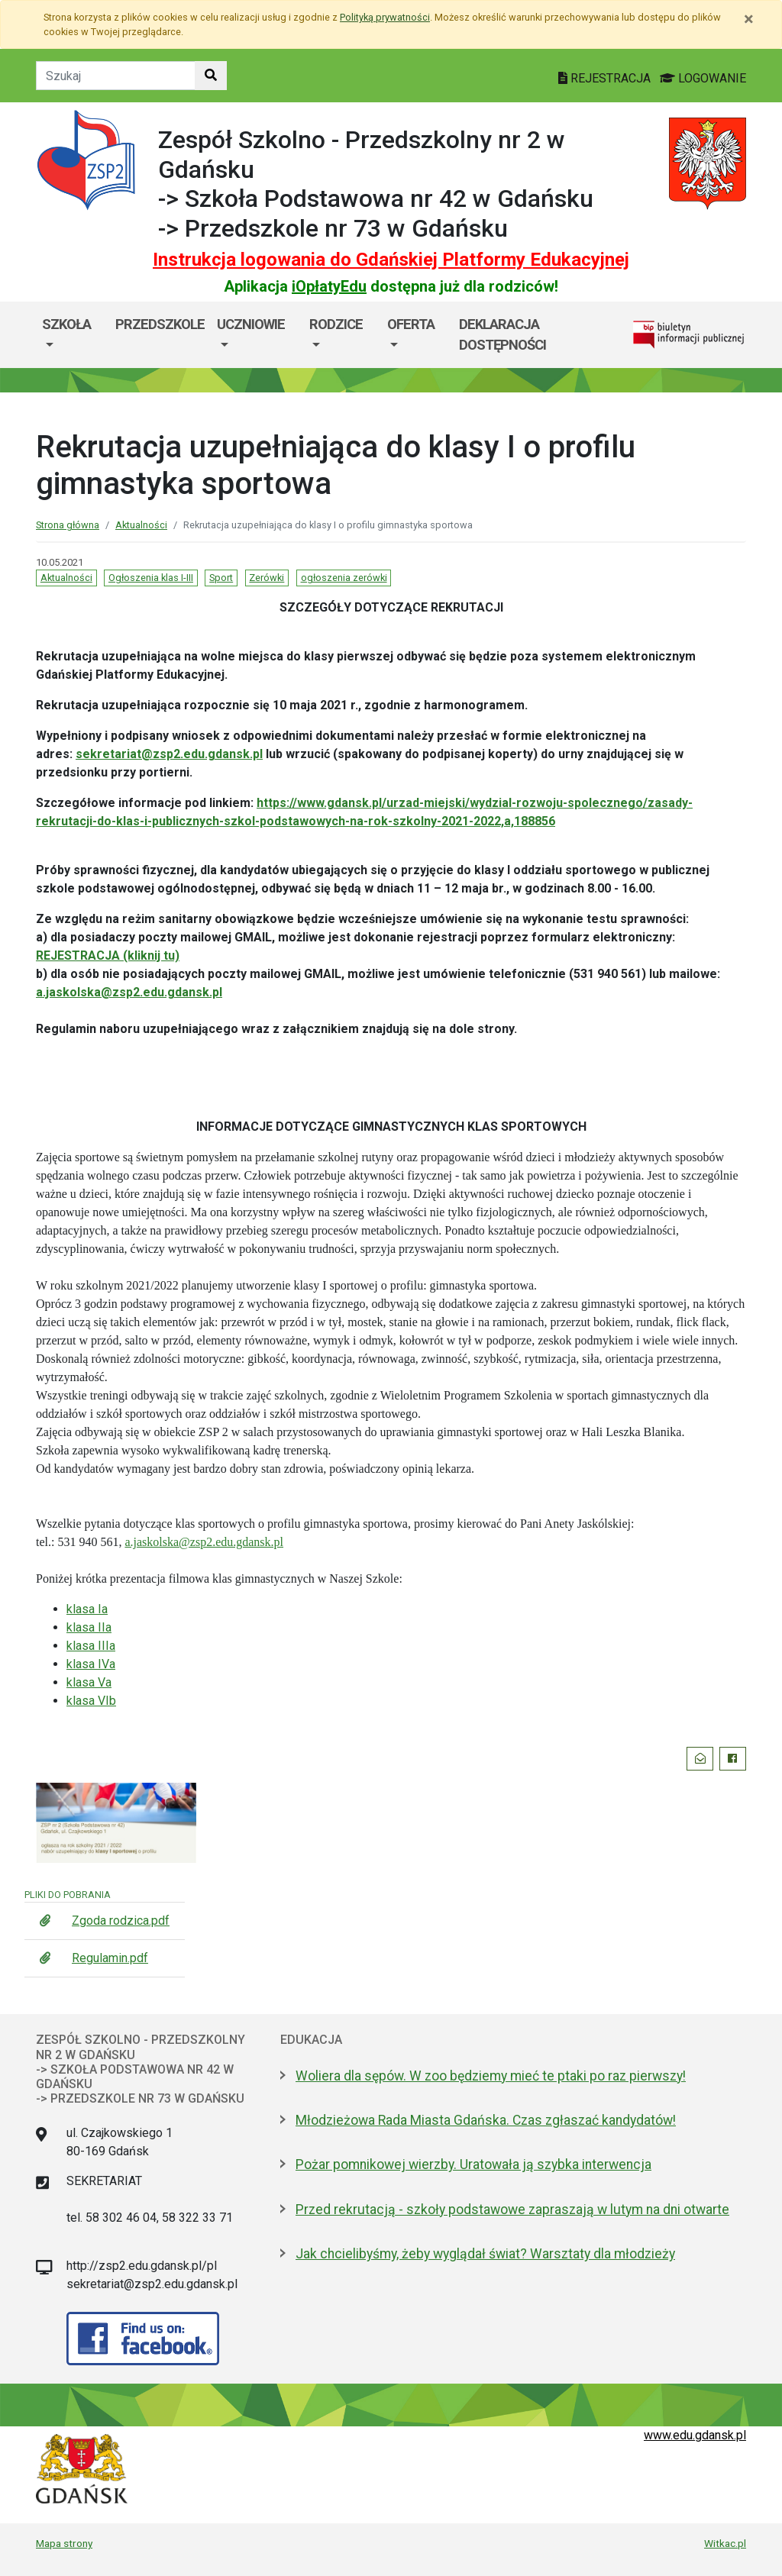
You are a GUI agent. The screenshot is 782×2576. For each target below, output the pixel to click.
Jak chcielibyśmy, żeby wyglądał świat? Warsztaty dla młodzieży (485, 2253)
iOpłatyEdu (329, 286)
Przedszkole (160, 324)
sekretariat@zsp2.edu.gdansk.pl (169, 754)
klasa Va (88, 1682)
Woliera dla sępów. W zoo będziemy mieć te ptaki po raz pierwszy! (491, 2076)
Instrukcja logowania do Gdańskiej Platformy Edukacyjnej (391, 259)
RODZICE (336, 324)
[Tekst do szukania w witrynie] (116, 75)
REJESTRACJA (606, 78)
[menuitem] (72, 335)
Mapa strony (64, 2543)
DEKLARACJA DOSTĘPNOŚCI (502, 334)
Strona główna (67, 525)
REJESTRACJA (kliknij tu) (107, 955)
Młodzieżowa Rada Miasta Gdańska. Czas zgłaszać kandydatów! (486, 2120)
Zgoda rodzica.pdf (121, 1920)
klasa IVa (90, 1664)
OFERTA (411, 324)
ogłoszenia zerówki (344, 577)
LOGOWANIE (703, 78)
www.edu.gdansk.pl (695, 2435)
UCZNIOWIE (251, 324)
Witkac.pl (725, 2543)
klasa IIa (88, 1627)
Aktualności (141, 525)
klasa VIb (91, 1700)
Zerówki (266, 577)
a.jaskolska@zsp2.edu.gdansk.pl (129, 992)
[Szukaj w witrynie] (211, 75)
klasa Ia (87, 1609)
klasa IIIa (90, 1645)
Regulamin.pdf (110, 1958)
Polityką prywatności (385, 17)
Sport (221, 577)
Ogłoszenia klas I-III (150, 577)
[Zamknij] (749, 19)
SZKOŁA (66, 324)
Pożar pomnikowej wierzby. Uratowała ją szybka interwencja (473, 2164)
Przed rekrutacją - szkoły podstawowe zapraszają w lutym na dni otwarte (512, 2209)
